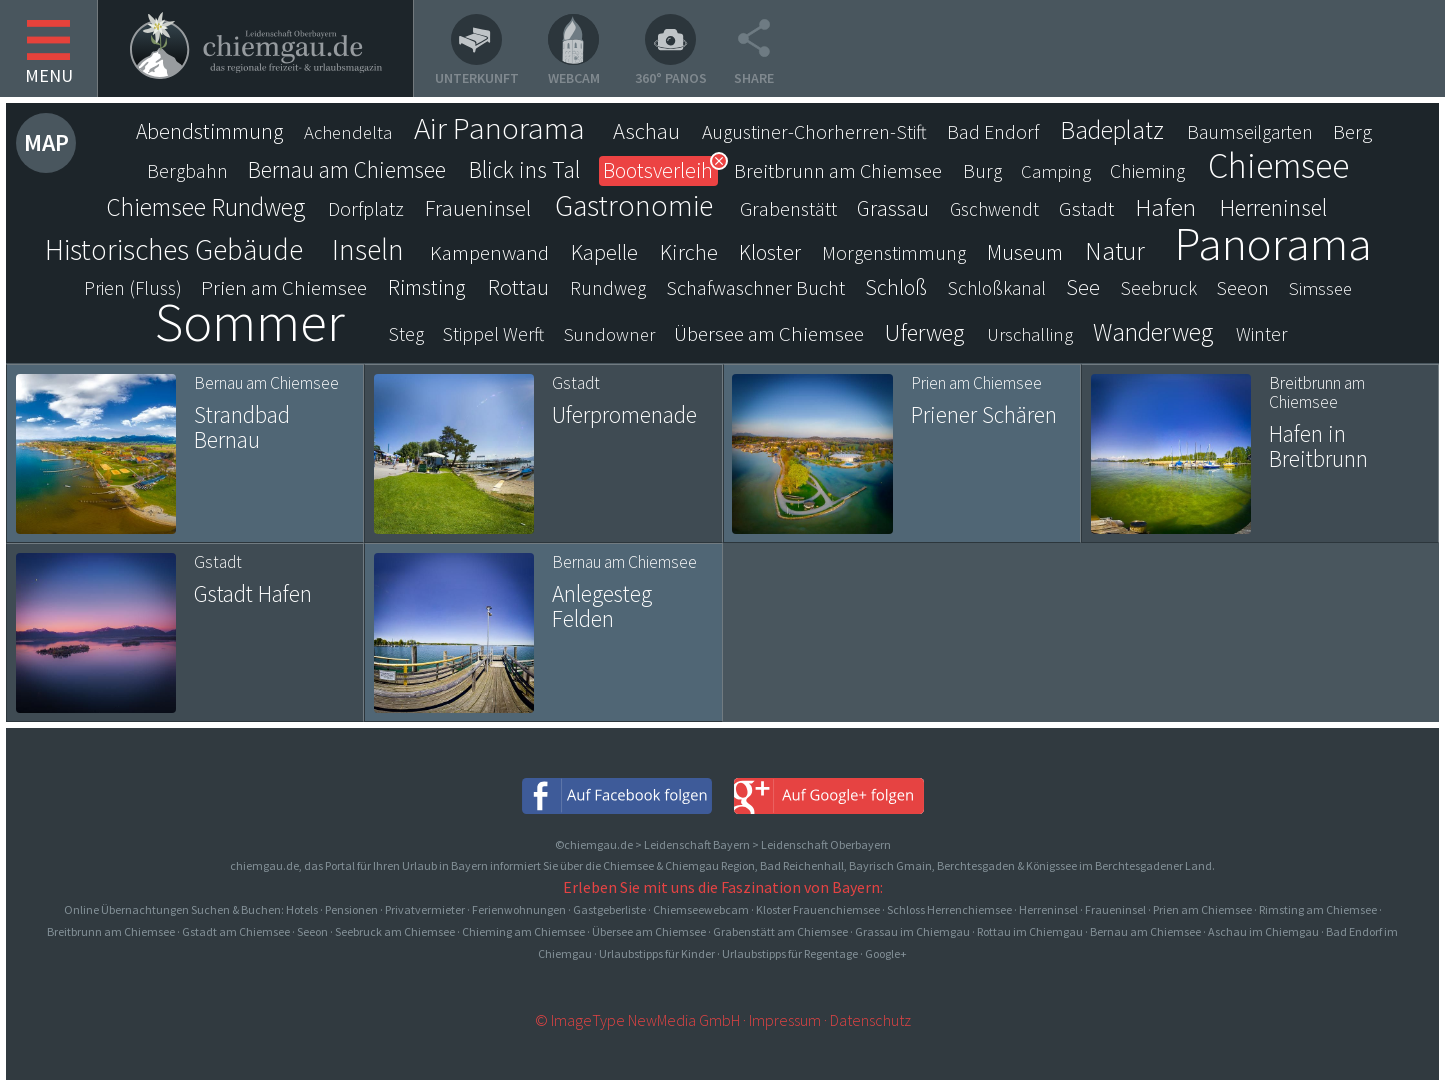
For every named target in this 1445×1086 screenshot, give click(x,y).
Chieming (1147, 171)
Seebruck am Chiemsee (395, 931)
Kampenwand (489, 252)
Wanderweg (1153, 332)
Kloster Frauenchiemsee (818, 909)
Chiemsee (1278, 166)
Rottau (518, 287)
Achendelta (348, 132)
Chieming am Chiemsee (523, 931)
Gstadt (1086, 208)
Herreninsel (1273, 208)
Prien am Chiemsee (284, 287)
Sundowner (609, 334)
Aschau (646, 131)
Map (46, 142)
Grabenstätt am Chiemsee (780, 931)
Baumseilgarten (1250, 132)
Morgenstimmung (894, 253)
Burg (982, 171)
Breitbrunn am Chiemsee (838, 171)
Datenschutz (870, 1020)
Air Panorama (499, 128)
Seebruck (1159, 288)
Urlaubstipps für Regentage (790, 953)
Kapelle (604, 252)
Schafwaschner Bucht (755, 288)
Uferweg (924, 333)
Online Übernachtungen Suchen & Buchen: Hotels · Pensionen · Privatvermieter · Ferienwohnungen (316, 909)
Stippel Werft (493, 334)
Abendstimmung (210, 131)
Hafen (1165, 208)
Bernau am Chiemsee (347, 169)
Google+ (886, 953)
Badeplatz (1112, 130)
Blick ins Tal (524, 170)
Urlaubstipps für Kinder (657, 953)
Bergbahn (187, 171)
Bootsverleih (658, 170)
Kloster (770, 252)
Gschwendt (994, 209)
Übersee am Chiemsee (769, 333)
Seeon (1242, 288)
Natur (1115, 251)
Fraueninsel (478, 208)
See (1083, 287)
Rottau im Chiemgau (1030, 931)
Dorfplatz (366, 209)
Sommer (250, 322)
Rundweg (608, 288)
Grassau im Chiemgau (912, 931)
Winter (1261, 334)
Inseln (368, 250)
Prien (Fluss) (133, 288)
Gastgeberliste (609, 909)
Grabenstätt (788, 209)
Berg (1352, 132)
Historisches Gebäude (174, 250)
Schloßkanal (997, 288)
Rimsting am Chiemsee (1318, 909)
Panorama (1273, 243)
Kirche (689, 252)
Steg (406, 334)
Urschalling (1030, 334)
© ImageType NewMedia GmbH (637, 1020)
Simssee (1320, 288)
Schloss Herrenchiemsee (949, 909)
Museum (1025, 252)
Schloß (896, 287)
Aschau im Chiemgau (1263, 931)
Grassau (893, 208)
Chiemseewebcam (701, 909)
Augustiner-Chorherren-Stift (814, 132)
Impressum (785, 1020)
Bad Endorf (993, 132)
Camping (1056, 171)
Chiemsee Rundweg (205, 207)
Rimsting (427, 287)
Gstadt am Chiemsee (236, 931)
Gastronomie (634, 205)
